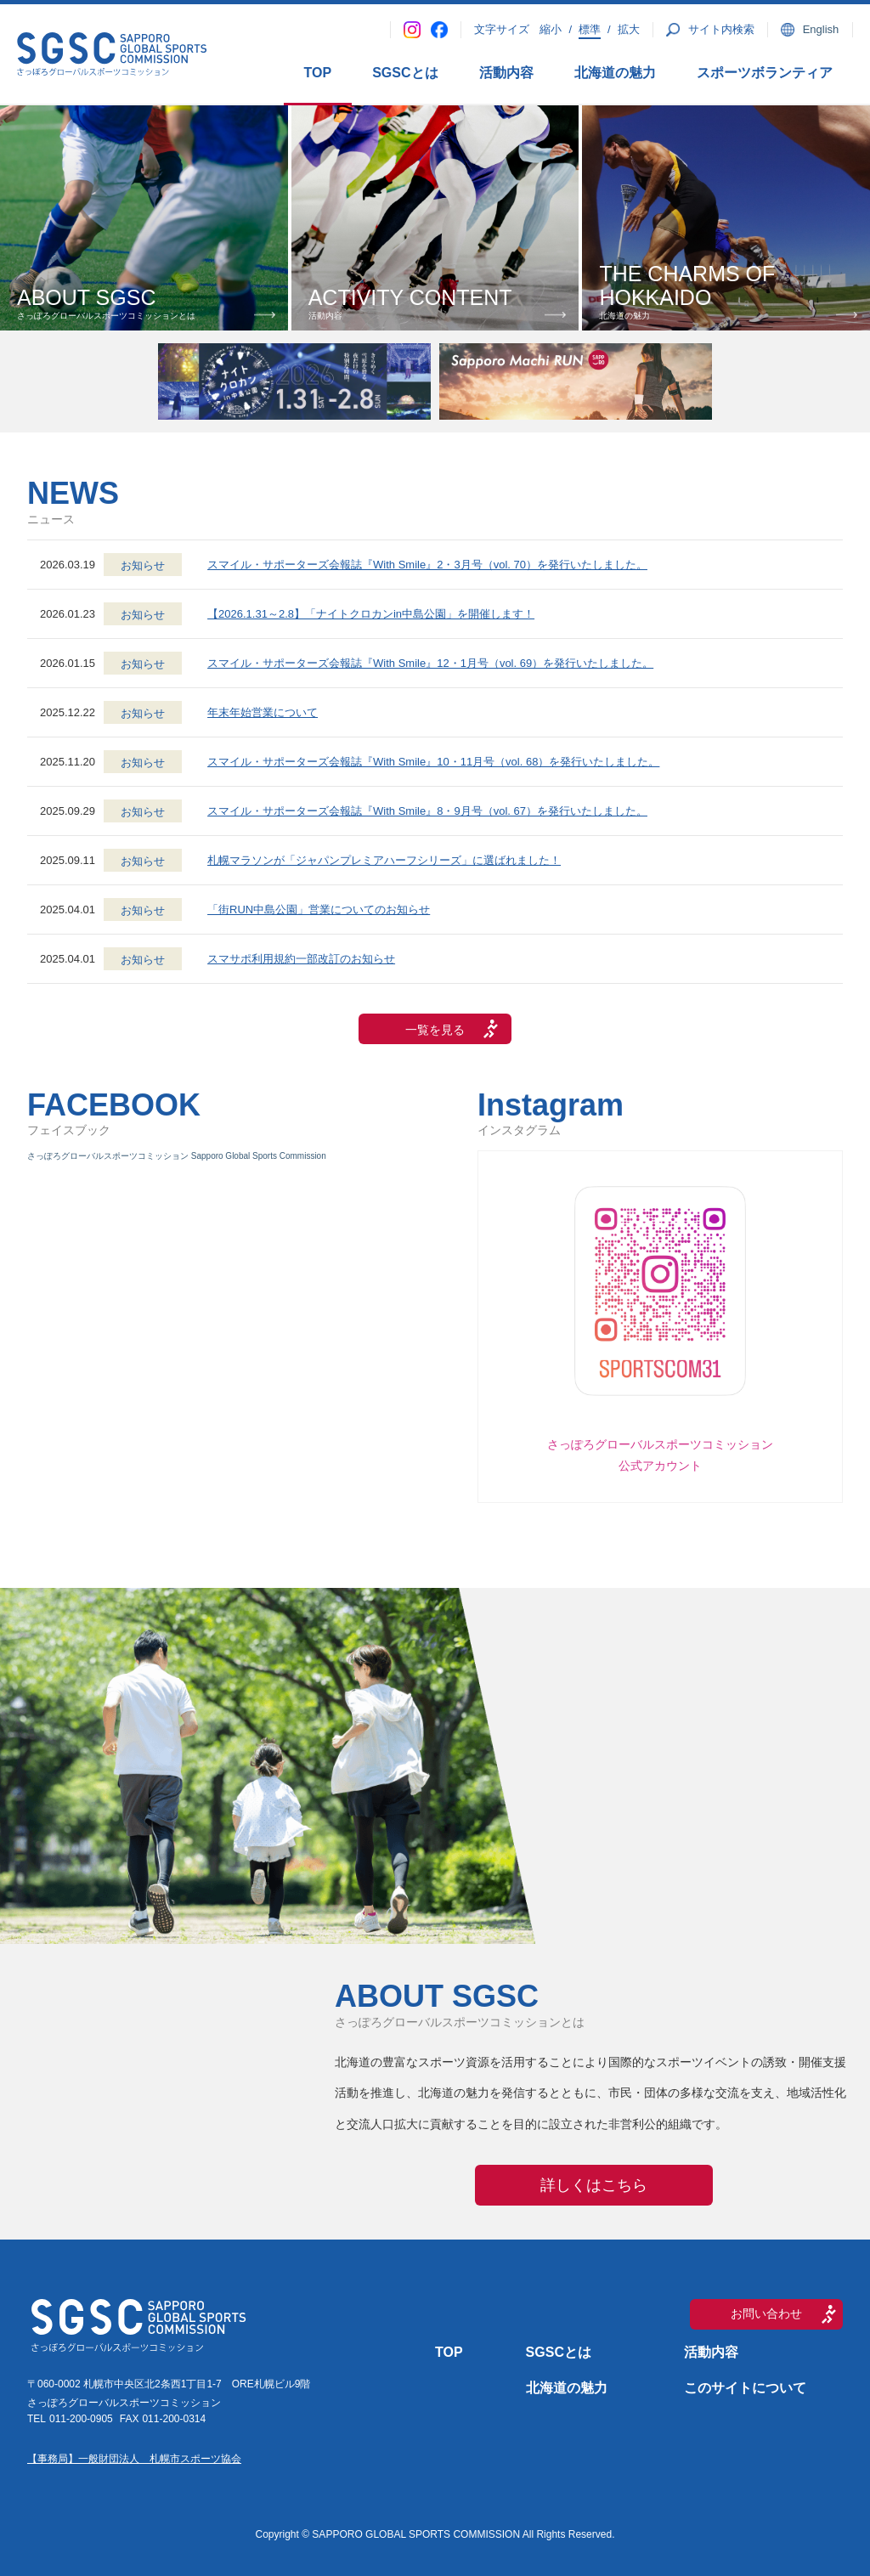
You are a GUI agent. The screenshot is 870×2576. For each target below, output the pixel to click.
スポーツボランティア (765, 72)
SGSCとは (405, 72)
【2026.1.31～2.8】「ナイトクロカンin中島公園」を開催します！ (370, 613)
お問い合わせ (766, 2313)
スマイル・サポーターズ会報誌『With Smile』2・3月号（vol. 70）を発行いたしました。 (427, 564)
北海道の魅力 (615, 72)
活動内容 (506, 72)
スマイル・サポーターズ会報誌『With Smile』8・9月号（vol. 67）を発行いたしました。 (427, 811)
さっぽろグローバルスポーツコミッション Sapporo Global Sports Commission (176, 1156)
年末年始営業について (262, 712)
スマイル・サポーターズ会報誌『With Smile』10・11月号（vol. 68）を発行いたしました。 (433, 761)
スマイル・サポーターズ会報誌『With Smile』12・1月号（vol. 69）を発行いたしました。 (430, 663)
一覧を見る (435, 1030)
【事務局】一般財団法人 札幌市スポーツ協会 (134, 2459)
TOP (318, 72)
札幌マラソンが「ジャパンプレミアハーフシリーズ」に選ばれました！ (384, 860)
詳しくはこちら (593, 2185)
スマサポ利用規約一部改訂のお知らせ (301, 958)
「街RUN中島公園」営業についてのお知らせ (318, 909)
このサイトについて (745, 2388)
